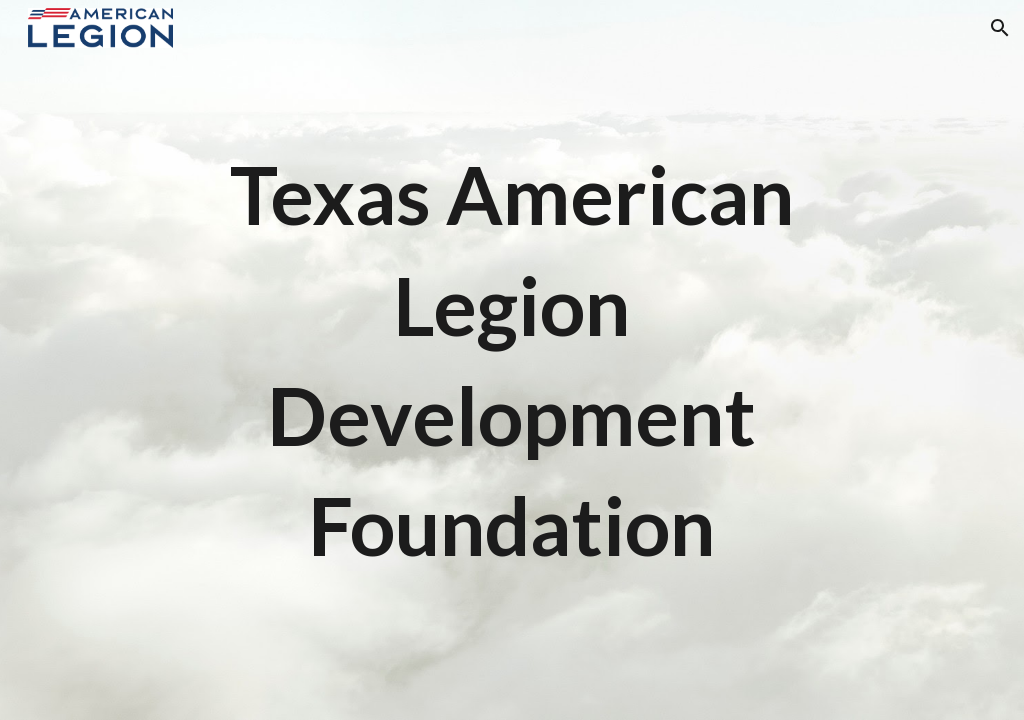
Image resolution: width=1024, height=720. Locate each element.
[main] (511, 360)
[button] (1000, 28)
